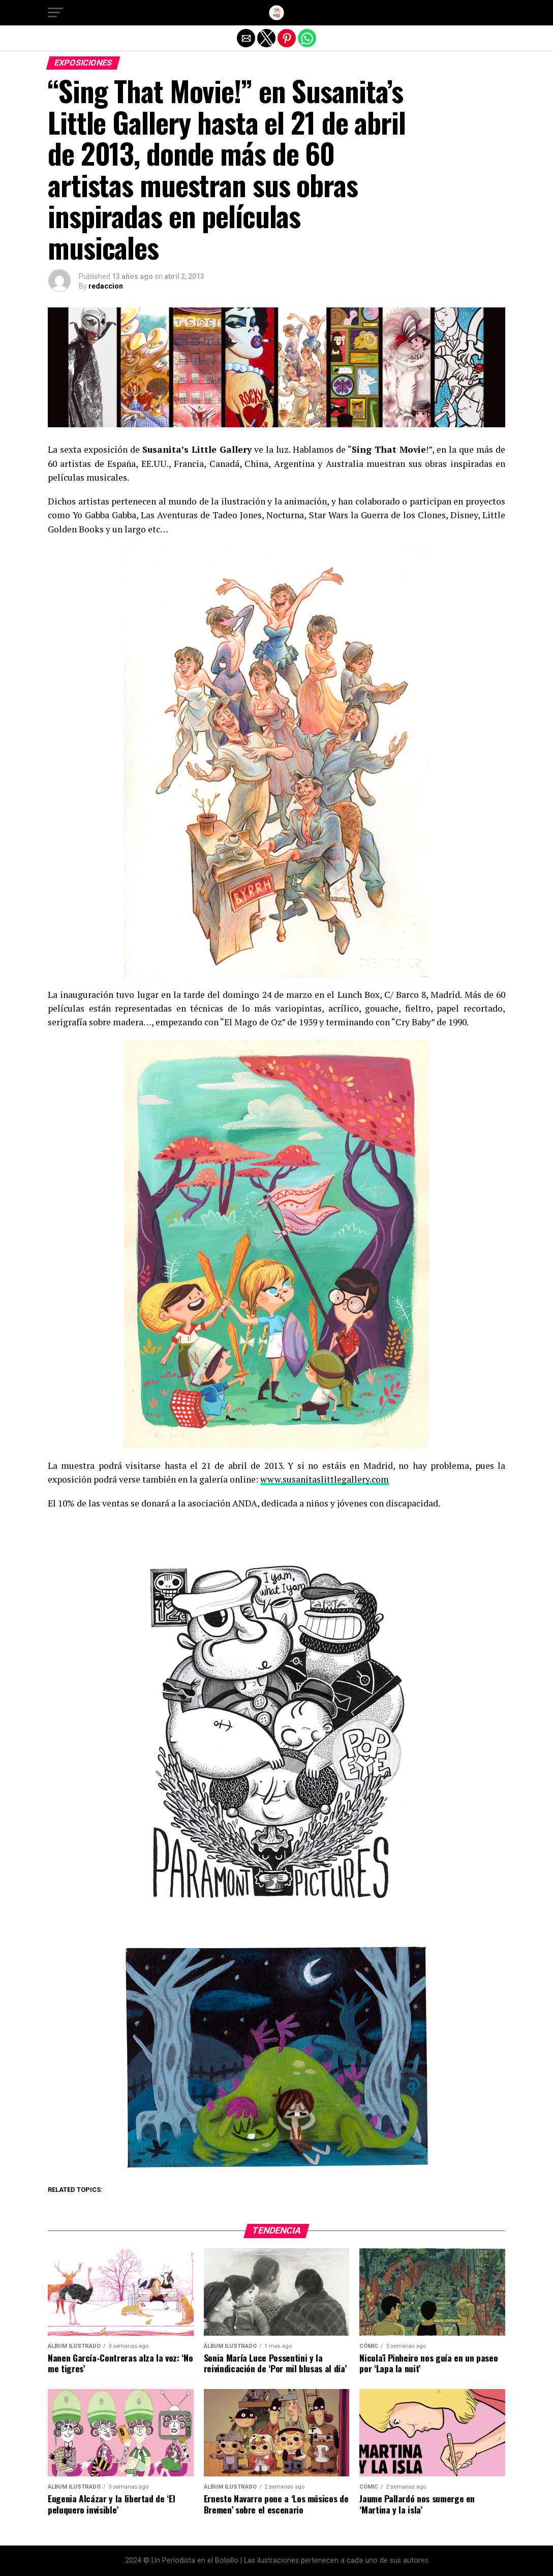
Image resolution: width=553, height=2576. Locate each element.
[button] (55, 13)
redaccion (105, 286)
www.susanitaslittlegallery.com (324, 1479)
